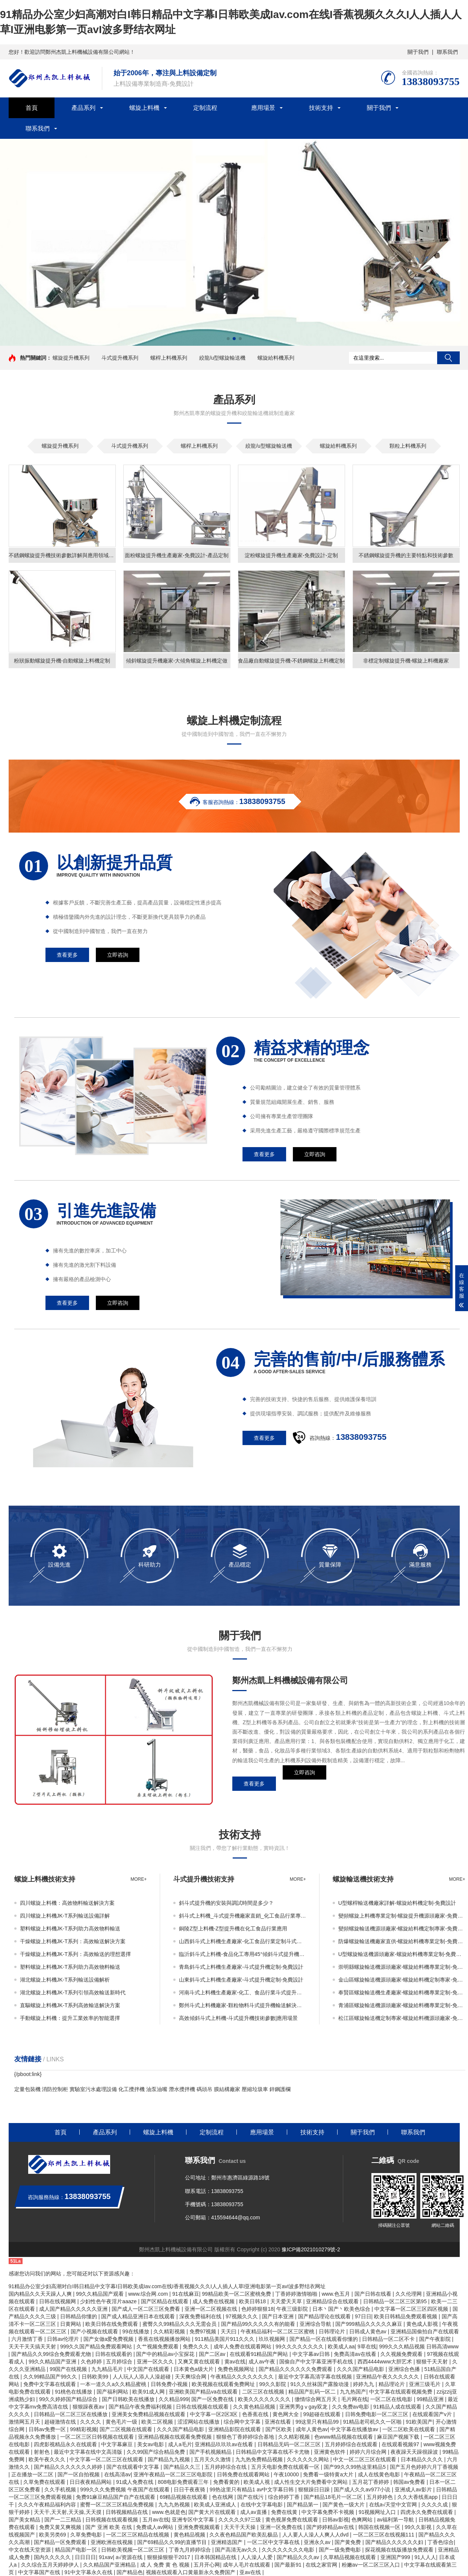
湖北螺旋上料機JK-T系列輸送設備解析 (65, 1980)
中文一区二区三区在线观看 (365, 2459)
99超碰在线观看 (322, 2414)
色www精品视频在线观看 (344, 2437)
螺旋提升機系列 (71, 358)
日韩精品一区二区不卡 (389, 2339)
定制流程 (205, 108)
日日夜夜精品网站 (91, 2482)
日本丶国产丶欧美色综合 (342, 2309)
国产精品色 (130, 2572)
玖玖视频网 (272, 2339)
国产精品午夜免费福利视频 (141, 2407)
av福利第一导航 (396, 2520)
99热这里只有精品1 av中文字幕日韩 (252, 2489)
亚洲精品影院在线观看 (235, 2429)
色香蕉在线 (256, 2414)
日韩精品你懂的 (79, 2316)
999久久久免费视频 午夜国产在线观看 (125, 2489)
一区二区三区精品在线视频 (138, 2535)
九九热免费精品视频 (259, 2459)
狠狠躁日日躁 (314, 2489)
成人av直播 (254, 2512)
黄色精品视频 (190, 2535)
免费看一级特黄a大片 (329, 2474)
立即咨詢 (304, 1784)
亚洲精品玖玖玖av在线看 (224, 2444)
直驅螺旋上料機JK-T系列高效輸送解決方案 (70, 2005)
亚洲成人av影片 (414, 2489)
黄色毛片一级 (122, 2422)
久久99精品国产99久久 (51, 2377)
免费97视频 (203, 2331)
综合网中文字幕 (243, 2422)
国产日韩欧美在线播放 (129, 2399)
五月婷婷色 (380, 2497)
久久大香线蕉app (418, 2497)
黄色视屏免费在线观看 (292, 2520)
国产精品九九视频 (169, 2459)
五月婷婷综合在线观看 (352, 2444)
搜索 (448, 357)
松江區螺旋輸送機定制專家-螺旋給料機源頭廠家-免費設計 (401, 2018)
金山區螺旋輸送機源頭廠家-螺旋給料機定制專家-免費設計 (401, 1980)
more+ (138, 1879)
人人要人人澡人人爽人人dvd (316, 2535)
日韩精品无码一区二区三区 (289, 2444)
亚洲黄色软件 (330, 2452)
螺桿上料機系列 (168, 358)
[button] (228, 338)
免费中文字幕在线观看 (50, 2384)
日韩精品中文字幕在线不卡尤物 (273, 2452)
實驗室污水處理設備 (93, 2089)
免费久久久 (197, 2346)
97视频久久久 (242, 2316)
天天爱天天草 (286, 2301)
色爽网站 (362, 2520)
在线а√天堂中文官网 (393, 2505)
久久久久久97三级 (240, 2520)
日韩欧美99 (96, 2377)
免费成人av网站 (155, 2527)
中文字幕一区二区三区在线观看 (107, 2459)
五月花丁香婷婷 (371, 2482)
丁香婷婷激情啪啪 (297, 2294)
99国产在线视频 (69, 2369)
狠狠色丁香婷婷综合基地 (246, 2437)
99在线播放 (136, 2331)
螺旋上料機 (144, 108)
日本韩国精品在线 (216, 2557)
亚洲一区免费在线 (282, 2527)
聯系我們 (447, 52)
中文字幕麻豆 (117, 2444)
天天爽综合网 (191, 2377)
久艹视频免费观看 (158, 2346)
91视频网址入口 (378, 2512)
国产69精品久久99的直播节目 (172, 2542)
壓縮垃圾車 (255, 2089)
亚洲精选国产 (227, 2542)
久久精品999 (173, 2399)
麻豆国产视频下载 (399, 2437)
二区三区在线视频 (264, 2392)
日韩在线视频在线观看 (203, 2407)
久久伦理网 (409, 2294)
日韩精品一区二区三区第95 (395, 2301)
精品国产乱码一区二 (312, 2392)
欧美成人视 (257, 2482)
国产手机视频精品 (211, 2452)
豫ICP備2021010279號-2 (311, 2249)
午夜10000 (287, 2474)
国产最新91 (288, 2565)
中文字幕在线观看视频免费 (401, 2392)
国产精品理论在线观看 (325, 2316)
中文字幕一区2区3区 (214, 2414)
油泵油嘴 (156, 2089)
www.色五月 (336, 2294)
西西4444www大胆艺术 (385, 2362)
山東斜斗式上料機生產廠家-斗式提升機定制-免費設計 (241, 1980)
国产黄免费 (348, 2542)
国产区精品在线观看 (165, 2301)
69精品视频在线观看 (184, 2497)
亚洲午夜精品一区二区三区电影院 (173, 2474)
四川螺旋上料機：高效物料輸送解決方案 (67, 1903)
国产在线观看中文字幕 (133, 2467)
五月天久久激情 (213, 2459)
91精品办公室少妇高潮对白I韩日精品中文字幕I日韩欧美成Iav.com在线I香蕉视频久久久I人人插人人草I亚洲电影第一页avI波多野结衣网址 (167, 2286)
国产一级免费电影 (340, 2550)
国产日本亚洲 (278, 2316)
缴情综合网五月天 (316, 2399)
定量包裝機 (27, 2089)
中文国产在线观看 (149, 2369)
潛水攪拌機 (182, 2089)
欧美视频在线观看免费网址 (224, 2384)
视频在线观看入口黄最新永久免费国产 (191, 2572)
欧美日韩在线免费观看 (112, 2324)
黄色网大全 (286, 2414)
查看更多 (254, 1784)
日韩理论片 (333, 2331)
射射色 (42, 2452)
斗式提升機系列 (119, 358)
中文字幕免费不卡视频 (328, 2512)
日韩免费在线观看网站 (244, 2474)
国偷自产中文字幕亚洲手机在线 (316, 2362)
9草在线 (366, 2346)
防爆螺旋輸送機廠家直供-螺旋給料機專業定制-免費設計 (401, 1941)
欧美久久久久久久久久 (265, 2399)
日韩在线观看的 (114, 2354)
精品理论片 (392, 2384)
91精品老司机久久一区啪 (373, 2422)
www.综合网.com (149, 2294)
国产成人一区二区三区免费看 (147, 2309)
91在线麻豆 (185, 2294)
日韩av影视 (335, 2520)
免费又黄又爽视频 (61, 2527)
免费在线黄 (285, 2512)
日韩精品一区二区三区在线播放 (71, 2414)
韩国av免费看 (410, 2482)
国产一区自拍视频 (79, 2474)
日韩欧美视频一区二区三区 (133, 2550)
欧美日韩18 (253, 2301)
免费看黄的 (227, 2482)
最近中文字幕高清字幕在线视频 (315, 2377)
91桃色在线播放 (74, 2392)
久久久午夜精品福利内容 (47, 2505)
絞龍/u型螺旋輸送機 (222, 358)
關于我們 (418, 52)
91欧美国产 (419, 2422)
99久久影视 (419, 2527)
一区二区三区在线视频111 (384, 2535)
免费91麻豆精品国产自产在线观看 (116, 2497)
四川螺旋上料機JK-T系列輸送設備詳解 (65, 1916)
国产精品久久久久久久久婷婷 (69, 2467)
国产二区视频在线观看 (127, 2429)
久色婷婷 (92, 2362)
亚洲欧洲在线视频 (112, 2542)
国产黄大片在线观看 (212, 2512)
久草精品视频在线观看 (350, 2557)
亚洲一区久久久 (156, 2362)
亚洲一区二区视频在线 (212, 2309)
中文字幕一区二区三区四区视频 (412, 2309)
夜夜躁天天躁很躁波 (415, 2452)
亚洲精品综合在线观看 (333, 2301)
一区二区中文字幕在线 (274, 2542)
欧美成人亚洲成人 (216, 2505)
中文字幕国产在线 (40, 2572)
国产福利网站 (113, 2392)
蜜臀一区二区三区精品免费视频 (117, 2505)
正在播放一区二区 (33, 2474)
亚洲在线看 (278, 2422)
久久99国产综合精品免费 (156, 2452)
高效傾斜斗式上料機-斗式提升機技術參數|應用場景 (238, 2018)
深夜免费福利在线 (201, 2316)
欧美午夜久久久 (48, 2459)
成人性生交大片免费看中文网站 (311, 2482)
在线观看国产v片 (432, 2414)
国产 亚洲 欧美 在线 (109, 2527)
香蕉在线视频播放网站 (165, 2339)
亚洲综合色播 (404, 2369)
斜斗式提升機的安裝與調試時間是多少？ (226, 1903)
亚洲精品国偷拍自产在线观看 (425, 2331)
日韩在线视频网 (58, 2301)
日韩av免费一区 (48, 2429)
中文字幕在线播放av (355, 2429)
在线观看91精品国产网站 (259, 2354)
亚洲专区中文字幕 (193, 2520)
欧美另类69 (53, 2535)
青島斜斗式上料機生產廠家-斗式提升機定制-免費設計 (241, 1967)
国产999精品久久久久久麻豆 (369, 2324)
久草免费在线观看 (45, 2482)
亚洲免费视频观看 (199, 2527)
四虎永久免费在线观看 (427, 2512)
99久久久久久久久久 (300, 2346)
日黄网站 (71, 2324)
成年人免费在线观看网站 (243, 2346)
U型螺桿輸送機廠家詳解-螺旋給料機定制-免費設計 (397, 1903)
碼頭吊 (204, 2089)
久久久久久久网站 (308, 2459)
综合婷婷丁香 (284, 2497)
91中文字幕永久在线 (89, 2572)
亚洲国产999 (396, 2557)
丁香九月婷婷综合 (190, 2550)
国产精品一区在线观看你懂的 (324, 2339)
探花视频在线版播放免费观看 (400, 2550)
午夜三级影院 (292, 2309)
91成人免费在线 (135, 2482)
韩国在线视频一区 (380, 2527)
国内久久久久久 (53, 2557)
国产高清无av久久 (237, 2550)
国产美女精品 (25, 2520)
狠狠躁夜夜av (89, 2407)
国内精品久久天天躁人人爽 (41, 2294)
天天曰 (229, 2331)
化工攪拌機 (131, 2089)
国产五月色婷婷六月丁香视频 (424, 2467)
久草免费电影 (86, 2535)
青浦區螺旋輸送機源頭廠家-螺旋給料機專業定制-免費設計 (401, 2005)
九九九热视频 (174, 2505)
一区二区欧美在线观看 (409, 2429)
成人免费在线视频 (214, 2301)
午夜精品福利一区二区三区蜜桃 (278, 2331)
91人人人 (425, 2557)
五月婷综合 (120, 2362)
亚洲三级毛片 (425, 2384)
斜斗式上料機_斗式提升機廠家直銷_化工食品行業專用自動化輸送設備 (242, 1916)
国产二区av (213, 2354)
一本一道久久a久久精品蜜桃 (114, 2384)
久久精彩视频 (169, 2331)
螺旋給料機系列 (275, 358)
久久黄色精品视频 (255, 2407)
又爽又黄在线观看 (199, 2362)
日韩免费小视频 (170, 2384)
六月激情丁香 (27, 2339)
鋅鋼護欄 (280, 2089)
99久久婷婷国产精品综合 (69, 2399)
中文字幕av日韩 (311, 2354)
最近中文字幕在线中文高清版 (89, 2452)
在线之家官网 (322, 2565)
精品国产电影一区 (76, 2550)
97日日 (363, 2316)
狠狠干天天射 (432, 2362)
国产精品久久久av (299, 2557)
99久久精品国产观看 (100, 2294)
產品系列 (83, 108)
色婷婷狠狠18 (257, 2309)
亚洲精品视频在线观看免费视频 (175, 2437)
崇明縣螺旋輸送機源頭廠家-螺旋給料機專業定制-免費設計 (401, 1967)
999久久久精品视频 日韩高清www (419, 2346)
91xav (106, 2557)
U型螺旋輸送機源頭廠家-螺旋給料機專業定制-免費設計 (401, 1954)
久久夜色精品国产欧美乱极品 (244, 2535)
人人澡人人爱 (257, 2557)
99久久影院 (273, 2384)
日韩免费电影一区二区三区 (377, 2414)
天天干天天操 (240, 2527)
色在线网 (223, 2497)
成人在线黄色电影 (379, 2474)
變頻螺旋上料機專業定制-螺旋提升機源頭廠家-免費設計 (401, 1916)
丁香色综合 (440, 2542)
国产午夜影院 (435, 2339)
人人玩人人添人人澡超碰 (142, 2377)
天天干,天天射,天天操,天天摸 (68, 2512)
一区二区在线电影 (392, 2399)
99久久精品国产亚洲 (53, 2362)
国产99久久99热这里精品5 (355, 2467)
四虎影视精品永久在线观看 (66, 2444)
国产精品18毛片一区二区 (333, 2497)
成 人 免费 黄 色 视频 (165, 2565)
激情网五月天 (25, 2422)
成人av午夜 (262, 2362)
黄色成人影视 (422, 2324)
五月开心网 (207, 2565)
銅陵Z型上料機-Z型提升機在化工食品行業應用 (233, 1929)
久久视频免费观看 (402, 2354)
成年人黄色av (312, 2429)
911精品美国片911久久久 (225, 2339)
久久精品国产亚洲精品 (110, 2565)
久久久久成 (435, 2505)
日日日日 (85, 2557)
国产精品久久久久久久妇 (395, 2542)
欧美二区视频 (157, 2422)
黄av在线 (235, 2362)
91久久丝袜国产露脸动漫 (320, 2384)
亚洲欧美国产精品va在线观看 (204, 2392)
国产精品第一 (303, 2505)
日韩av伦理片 (63, 2339)
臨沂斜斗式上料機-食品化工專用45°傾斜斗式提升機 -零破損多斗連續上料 (242, 1954)
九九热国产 (353, 2392)
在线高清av (117, 2474)
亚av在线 (250, 2572)
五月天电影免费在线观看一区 (286, 2467)
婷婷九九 (364, 2384)
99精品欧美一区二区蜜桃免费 (237, 2294)
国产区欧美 (279, 2429)
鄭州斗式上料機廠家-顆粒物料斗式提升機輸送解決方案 (242, 2005)
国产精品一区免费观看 (61, 2542)
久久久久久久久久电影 (289, 2550)
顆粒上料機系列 (407, 446)
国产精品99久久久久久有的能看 (259, 2324)
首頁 (32, 108)
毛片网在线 (354, 2399)
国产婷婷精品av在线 (331, 2527)
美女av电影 (151, 2444)
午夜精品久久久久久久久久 (243, 2377)
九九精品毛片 (107, 2369)
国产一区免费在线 (213, 2399)
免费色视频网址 (237, 2369)
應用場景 (263, 108)
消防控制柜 (55, 2089)
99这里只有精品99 (317, 2422)
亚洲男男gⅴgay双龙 (304, 2407)
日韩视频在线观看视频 (112, 2520)
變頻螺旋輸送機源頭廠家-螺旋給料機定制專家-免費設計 (401, 1929)
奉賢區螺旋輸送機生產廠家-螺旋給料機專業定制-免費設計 (401, 1992)
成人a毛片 (180, 2444)
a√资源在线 (130, 2557)
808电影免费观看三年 (184, 2482)
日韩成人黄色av (368, 2331)
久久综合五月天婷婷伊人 (50, 2565)
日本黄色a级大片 (194, 2369)
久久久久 (91, 2422)
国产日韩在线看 (373, 2294)
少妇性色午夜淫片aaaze (109, 2301)
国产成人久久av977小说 (363, 2489)
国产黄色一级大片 (344, 2505)
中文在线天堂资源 (30, 2550)
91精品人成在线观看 (398, 2407)
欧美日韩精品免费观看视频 (406, 2316)
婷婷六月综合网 (369, 2452)
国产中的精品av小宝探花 (166, 2354)
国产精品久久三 (183, 2467)
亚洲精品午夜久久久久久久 (388, 2377)
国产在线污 (251, 2497)
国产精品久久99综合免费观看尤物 (51, 2354)
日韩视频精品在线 (127, 2512)
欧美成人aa (341, 2346)
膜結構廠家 (227, 2089)
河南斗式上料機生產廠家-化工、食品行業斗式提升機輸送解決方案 (242, 1992)
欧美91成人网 (149, 2392)
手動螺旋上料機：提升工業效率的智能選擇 (70, 2018)
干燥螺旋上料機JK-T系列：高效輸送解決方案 (73, 1941)
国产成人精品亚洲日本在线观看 (138, 2316)
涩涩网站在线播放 (199, 2422)
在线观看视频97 (401, 2444)
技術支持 (321, 108)
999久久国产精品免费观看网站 (96, 2346)
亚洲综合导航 (316, 2324)
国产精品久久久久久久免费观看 (296, 2369)
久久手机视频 (60, 2489)
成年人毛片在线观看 (247, 2565)
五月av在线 (155, 2520)
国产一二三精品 (63, 2520)
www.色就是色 (168, 2512)
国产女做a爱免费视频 (109, 2339)
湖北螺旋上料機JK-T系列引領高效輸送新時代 (73, 1992)
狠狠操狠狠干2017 (169, 2557)
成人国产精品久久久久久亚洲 (74, 2309)
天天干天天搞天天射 (33, 2346)
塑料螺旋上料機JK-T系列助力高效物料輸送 (70, 1929)
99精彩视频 (83, 2429)
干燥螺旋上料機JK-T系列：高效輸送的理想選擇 (75, 1954)
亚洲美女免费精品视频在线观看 (149, 2414)
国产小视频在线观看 (95, 2331)
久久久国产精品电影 (361, 2369)
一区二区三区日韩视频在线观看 (97, 2437)
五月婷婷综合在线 (226, 2467)
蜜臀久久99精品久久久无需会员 (180, 2324)
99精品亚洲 (431, 2399)
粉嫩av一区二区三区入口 (371, 2565)
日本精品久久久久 (422, 2459)
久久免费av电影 (351, 2407)
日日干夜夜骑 (190, 2489)
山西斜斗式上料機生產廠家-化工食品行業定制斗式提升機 (242, 1941)
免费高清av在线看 (356, 2354)
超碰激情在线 (60, 2422)
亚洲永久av (318, 2542)
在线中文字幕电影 (262, 2505)
